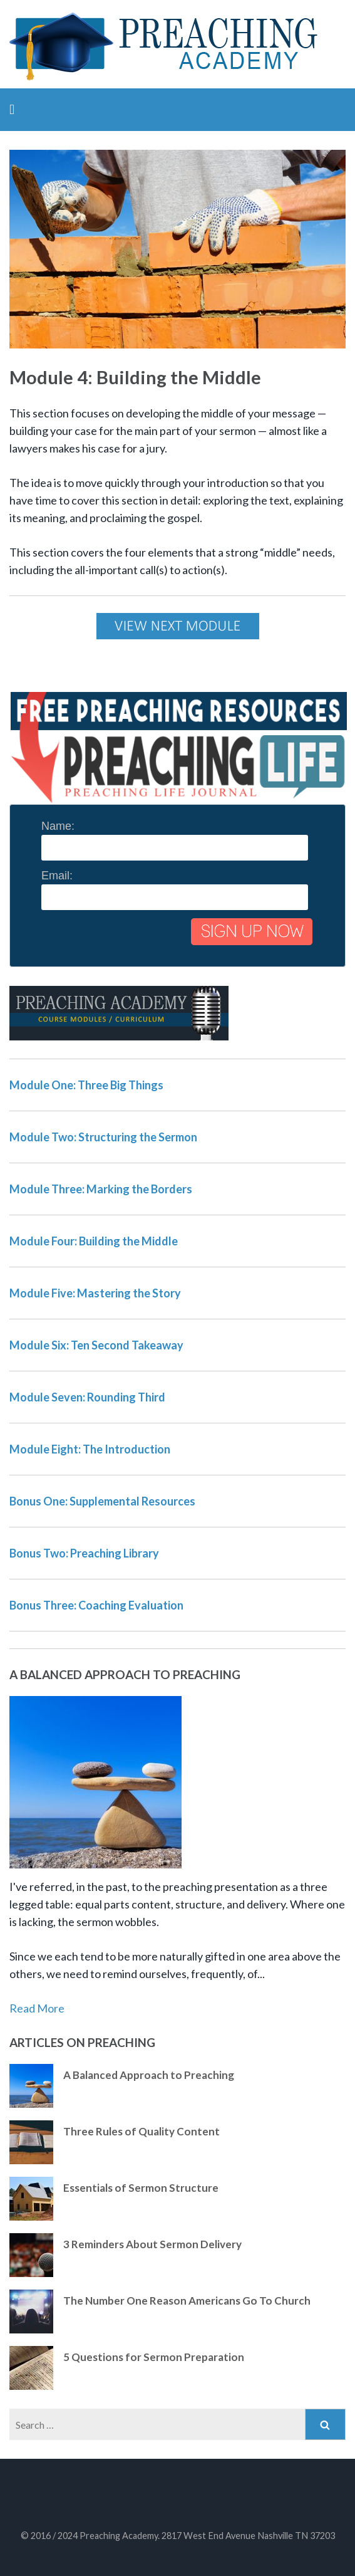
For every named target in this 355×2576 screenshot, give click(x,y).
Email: (57, 875)
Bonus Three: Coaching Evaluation (96, 1605)
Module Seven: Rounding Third (87, 1397)
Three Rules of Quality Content (141, 2131)
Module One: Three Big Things (86, 1085)
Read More (36, 2008)
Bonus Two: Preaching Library (84, 1553)
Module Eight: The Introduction (89, 1449)
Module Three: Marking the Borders (100, 1189)
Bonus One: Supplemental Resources (102, 1501)
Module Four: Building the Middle (93, 1241)
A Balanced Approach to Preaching (148, 2074)
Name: (58, 826)
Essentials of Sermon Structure (141, 2187)
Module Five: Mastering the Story (95, 1293)
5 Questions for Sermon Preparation (153, 2357)
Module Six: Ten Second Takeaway (96, 1345)
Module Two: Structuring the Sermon (103, 1137)
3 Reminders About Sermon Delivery (152, 2244)
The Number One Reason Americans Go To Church (187, 2300)
